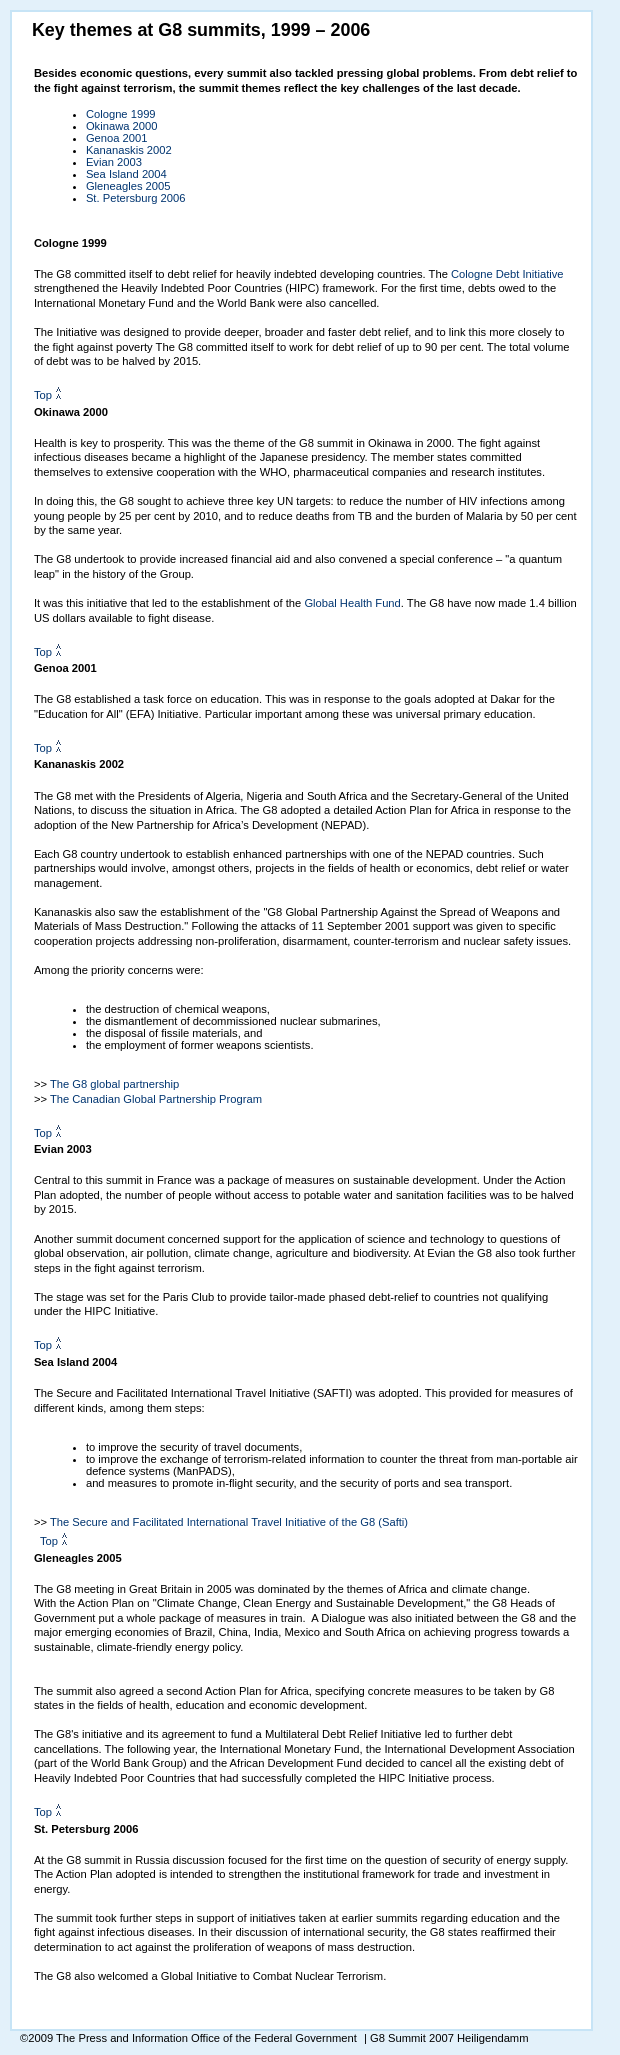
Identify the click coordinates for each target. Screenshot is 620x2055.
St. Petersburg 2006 (136, 198)
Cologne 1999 (121, 114)
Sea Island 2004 (126, 174)
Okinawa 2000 (122, 126)
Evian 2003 (114, 162)
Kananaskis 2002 (129, 150)
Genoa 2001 (117, 138)
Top (43, 395)
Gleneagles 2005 (128, 186)
